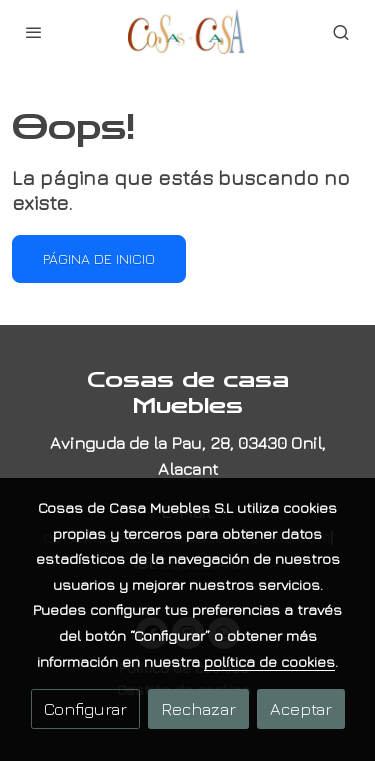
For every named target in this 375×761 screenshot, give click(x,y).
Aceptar (301, 708)
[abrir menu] (34, 32)
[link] (188, 32)
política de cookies (269, 661)
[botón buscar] (341, 32)
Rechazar (198, 708)
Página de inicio (99, 258)
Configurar (85, 708)
